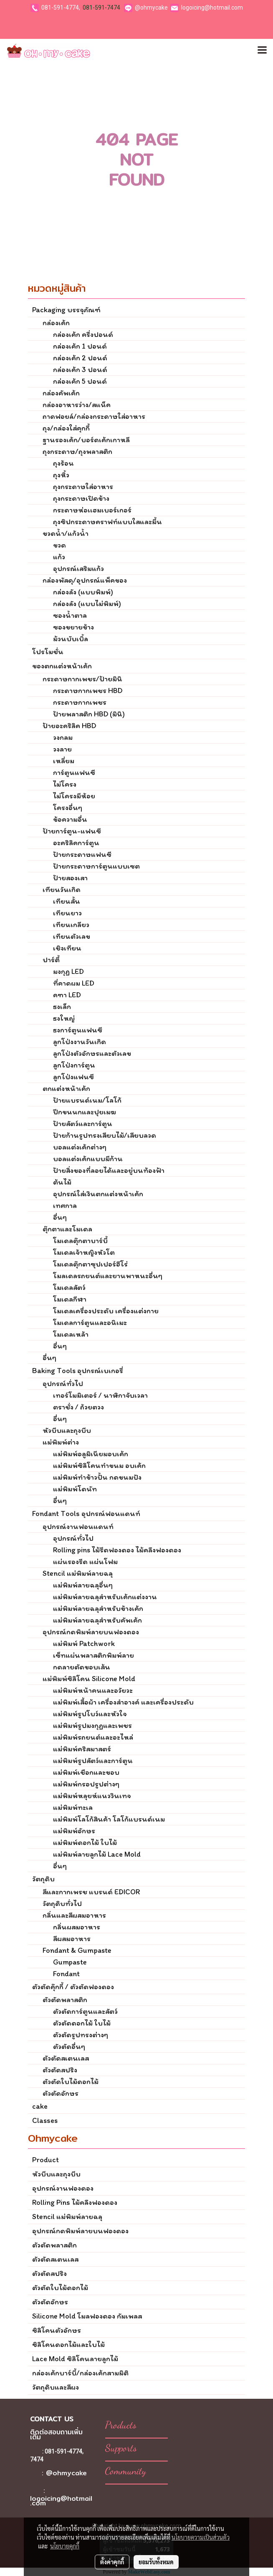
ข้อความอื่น (70, 819)
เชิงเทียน (67, 948)
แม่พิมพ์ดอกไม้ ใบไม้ (85, 1842)
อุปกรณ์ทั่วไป (63, 1383)
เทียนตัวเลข (71, 936)
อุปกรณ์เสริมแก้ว (78, 568)
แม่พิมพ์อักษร (74, 1830)
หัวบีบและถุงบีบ (67, 1430)
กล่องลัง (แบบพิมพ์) (83, 591)
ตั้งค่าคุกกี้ (112, 2562)
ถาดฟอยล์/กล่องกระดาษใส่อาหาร (94, 416)
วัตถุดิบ (43, 1878)
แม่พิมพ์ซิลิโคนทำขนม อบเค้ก (99, 1465)
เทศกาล (65, 1205)
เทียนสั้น (66, 901)
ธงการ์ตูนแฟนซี (77, 1029)
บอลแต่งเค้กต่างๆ (79, 1147)
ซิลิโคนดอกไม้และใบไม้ (68, 2344)
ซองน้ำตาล (70, 615)
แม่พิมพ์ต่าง (61, 1442)
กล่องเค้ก (56, 322)
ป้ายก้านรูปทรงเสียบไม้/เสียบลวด (104, 1135)
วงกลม (63, 737)
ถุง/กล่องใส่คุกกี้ (66, 428)
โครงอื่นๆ (67, 807)
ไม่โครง (64, 784)
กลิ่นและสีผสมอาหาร (74, 1915)
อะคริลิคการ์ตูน (76, 842)
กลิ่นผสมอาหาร (76, 1926)
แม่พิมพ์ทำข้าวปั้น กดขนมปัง (97, 1477)
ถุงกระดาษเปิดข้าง (81, 498)
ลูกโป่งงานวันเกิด (79, 1041)
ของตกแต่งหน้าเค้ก (62, 665)
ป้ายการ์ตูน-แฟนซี (72, 831)
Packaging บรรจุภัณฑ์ (66, 309)
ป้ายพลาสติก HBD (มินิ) (89, 714)
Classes (45, 2120)
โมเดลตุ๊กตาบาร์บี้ (80, 1240)
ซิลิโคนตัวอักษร (56, 2330)
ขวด (59, 545)
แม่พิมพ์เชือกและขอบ (86, 1772)
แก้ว (59, 556)
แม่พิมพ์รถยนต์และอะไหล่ (93, 1737)
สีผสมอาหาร (72, 1938)
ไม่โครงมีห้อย (74, 795)
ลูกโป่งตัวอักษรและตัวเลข (92, 1053)
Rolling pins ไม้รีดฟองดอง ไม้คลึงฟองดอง (117, 1549)
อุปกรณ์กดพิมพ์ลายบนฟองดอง (91, 1631)
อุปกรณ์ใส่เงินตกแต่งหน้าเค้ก (98, 1193)
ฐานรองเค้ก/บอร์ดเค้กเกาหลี (86, 439)
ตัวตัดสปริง (60, 2069)
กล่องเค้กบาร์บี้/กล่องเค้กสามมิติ (80, 2372)
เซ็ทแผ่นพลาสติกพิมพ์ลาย (93, 1655)
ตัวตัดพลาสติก (65, 1999)
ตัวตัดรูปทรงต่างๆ (80, 2034)
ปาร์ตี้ (51, 959)
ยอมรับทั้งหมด (156, 2562)
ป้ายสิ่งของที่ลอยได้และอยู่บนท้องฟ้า (108, 1170)
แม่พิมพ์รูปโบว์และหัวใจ (89, 1713)
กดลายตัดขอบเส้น (81, 1666)
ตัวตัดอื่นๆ (69, 2046)
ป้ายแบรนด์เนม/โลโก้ (87, 1100)
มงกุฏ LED (68, 971)
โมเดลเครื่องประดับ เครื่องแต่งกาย (106, 1310)
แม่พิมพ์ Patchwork (84, 1643)
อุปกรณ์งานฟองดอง (63, 2188)
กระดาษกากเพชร (79, 702)
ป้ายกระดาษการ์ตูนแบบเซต (96, 866)
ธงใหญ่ (64, 1018)
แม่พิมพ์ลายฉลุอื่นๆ (83, 1585)
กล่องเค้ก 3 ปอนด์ (80, 369)
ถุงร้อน (63, 463)
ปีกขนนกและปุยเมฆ (84, 1111)
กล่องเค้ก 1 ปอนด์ (80, 346)
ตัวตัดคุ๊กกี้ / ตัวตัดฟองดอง (73, 1986)
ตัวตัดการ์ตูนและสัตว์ (85, 2011)
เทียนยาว (67, 912)
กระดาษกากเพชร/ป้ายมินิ (82, 678)
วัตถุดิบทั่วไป (62, 1903)
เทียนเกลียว (71, 924)
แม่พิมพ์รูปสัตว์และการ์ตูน (93, 1760)
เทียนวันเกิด (62, 889)
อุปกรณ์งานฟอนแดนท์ (78, 1526)
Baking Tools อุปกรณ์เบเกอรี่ (77, 1370)
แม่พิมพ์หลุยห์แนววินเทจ (92, 1795)
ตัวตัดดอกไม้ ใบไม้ (82, 2023)
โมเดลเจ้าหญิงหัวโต (84, 1252)
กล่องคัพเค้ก (61, 392)
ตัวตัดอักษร (60, 2093)
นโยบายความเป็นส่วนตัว (201, 2537)
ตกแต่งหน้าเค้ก (66, 1088)
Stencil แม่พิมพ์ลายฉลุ (78, 1573)
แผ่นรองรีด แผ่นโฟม (85, 1561)
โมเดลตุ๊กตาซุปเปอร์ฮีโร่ (90, 1264)
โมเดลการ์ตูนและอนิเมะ (90, 1322)
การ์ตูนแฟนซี (74, 772)
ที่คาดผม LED (73, 983)
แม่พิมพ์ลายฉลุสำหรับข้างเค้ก (98, 1608)
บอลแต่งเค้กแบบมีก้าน (88, 1158)
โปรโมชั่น (47, 651)
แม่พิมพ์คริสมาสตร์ (82, 1748)
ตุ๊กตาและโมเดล (67, 1228)
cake (40, 2106)
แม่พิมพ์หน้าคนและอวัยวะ (93, 1690)
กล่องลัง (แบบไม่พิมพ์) (87, 603)
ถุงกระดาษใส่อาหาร (83, 486)
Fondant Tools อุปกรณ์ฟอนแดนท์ (86, 1513)
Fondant (66, 1973)
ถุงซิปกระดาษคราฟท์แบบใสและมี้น (107, 521)
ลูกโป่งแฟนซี (73, 1076)
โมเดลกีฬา (69, 1299)
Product (45, 2159)
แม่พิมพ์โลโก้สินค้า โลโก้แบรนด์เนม (109, 1819)
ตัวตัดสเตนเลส (66, 2058)
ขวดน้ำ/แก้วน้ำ (65, 533)
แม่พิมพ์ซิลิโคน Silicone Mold (89, 1678)
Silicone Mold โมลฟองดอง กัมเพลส (87, 2316)
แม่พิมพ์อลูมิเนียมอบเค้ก (90, 1453)
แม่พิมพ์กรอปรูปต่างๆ (86, 1784)
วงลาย (62, 749)
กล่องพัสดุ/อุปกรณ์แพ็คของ (85, 580)
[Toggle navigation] (262, 50)
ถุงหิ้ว (61, 474)
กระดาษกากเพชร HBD (87, 690)
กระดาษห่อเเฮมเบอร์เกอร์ (92, 510)
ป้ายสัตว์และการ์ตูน (82, 1123)
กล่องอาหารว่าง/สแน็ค (77, 404)
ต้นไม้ (62, 1182)
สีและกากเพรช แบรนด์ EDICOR (91, 1891)
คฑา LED (67, 994)
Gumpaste (70, 1962)
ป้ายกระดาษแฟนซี (82, 854)
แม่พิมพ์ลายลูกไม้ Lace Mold (97, 1854)
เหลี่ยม (63, 760)
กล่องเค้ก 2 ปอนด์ (80, 357)
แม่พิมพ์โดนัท (75, 1488)
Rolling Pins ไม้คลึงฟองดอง (74, 2202)
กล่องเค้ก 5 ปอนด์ (80, 381)
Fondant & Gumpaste (77, 1950)
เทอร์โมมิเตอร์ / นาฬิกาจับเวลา (100, 1395)
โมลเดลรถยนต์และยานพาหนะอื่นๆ (107, 1275)
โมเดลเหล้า (70, 1334)
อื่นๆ (60, 1217)
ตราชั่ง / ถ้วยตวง (78, 1407)
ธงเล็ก (62, 1006)
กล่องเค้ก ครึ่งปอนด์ (83, 334)
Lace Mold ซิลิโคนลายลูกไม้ (75, 2358)
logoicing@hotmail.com (212, 7)
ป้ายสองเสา (70, 877)
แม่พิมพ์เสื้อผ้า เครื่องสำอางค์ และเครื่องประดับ (123, 1702)
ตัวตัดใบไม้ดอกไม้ (71, 2081)
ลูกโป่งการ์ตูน (74, 1065)
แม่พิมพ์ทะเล (73, 1807)
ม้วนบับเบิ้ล (70, 638)
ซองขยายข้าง (73, 627)
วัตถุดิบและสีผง (55, 2387)
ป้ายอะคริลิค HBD (69, 725)
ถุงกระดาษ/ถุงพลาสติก (77, 451)
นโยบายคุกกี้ (64, 2546)
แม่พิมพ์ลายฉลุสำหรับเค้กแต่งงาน (105, 1596)
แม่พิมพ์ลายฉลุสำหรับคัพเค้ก (97, 1620)
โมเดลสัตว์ (69, 1287)
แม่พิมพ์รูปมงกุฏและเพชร (92, 1725)
